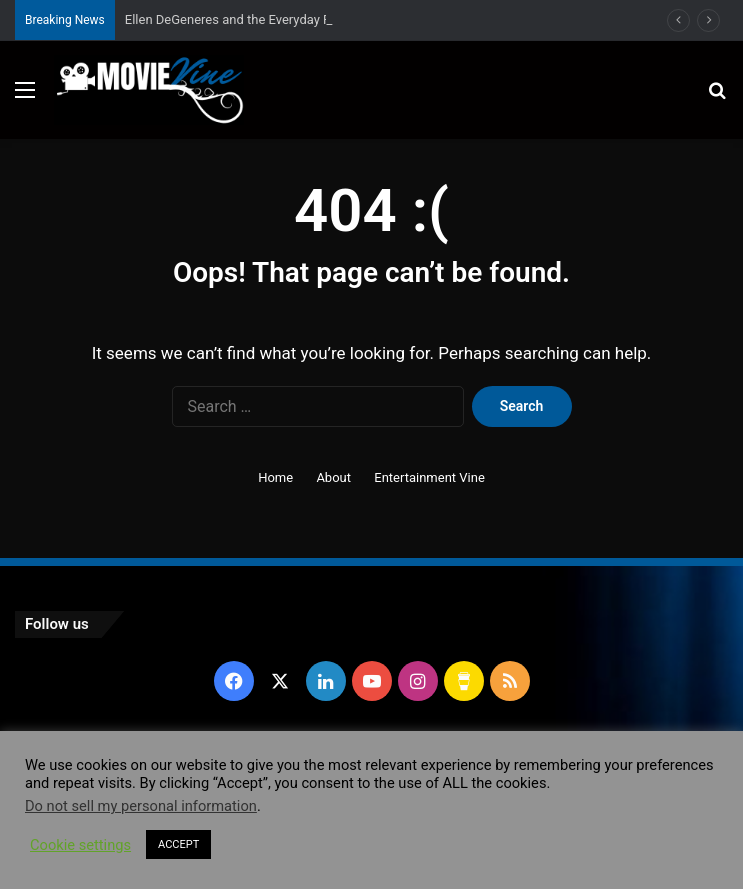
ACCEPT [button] (178, 844)
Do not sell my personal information (141, 806)
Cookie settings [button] (80, 845)
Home (275, 477)
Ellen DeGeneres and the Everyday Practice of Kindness (283, 19)
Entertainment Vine (429, 477)
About (333, 477)
